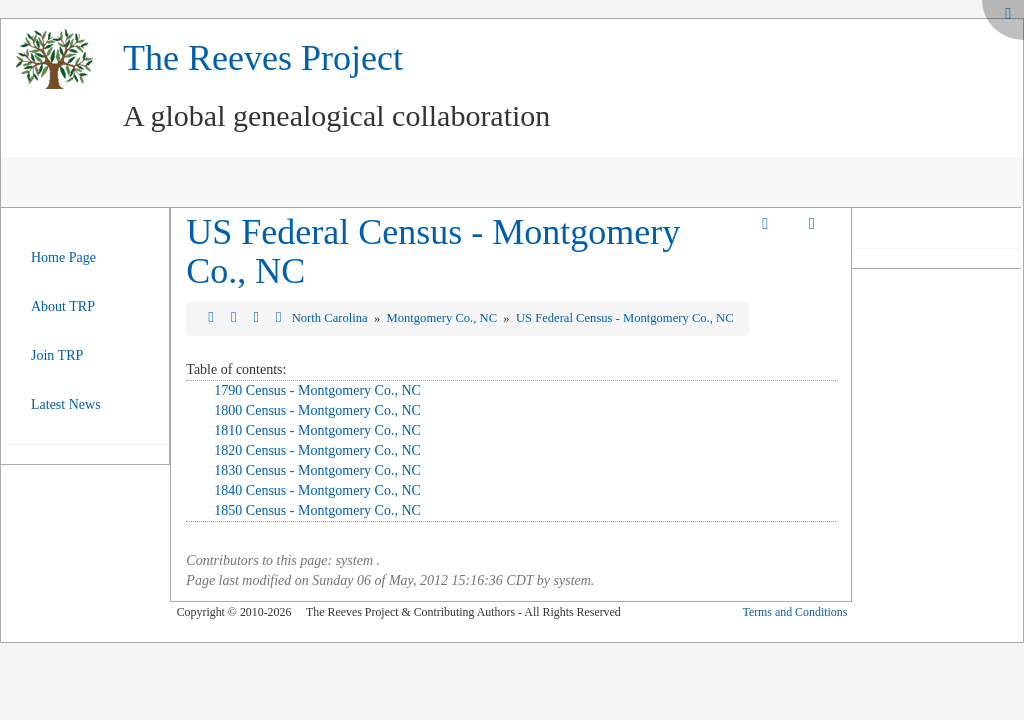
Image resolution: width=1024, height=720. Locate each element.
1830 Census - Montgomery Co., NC (317, 470)
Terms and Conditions (794, 612)
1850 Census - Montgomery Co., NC (317, 510)
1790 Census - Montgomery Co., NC (317, 390)
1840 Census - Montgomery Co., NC (317, 490)
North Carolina (331, 318)
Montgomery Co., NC (444, 318)
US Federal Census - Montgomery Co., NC (433, 252)
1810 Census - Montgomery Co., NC (317, 430)
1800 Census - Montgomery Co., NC (317, 410)
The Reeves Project (263, 58)
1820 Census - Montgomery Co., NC (317, 450)
